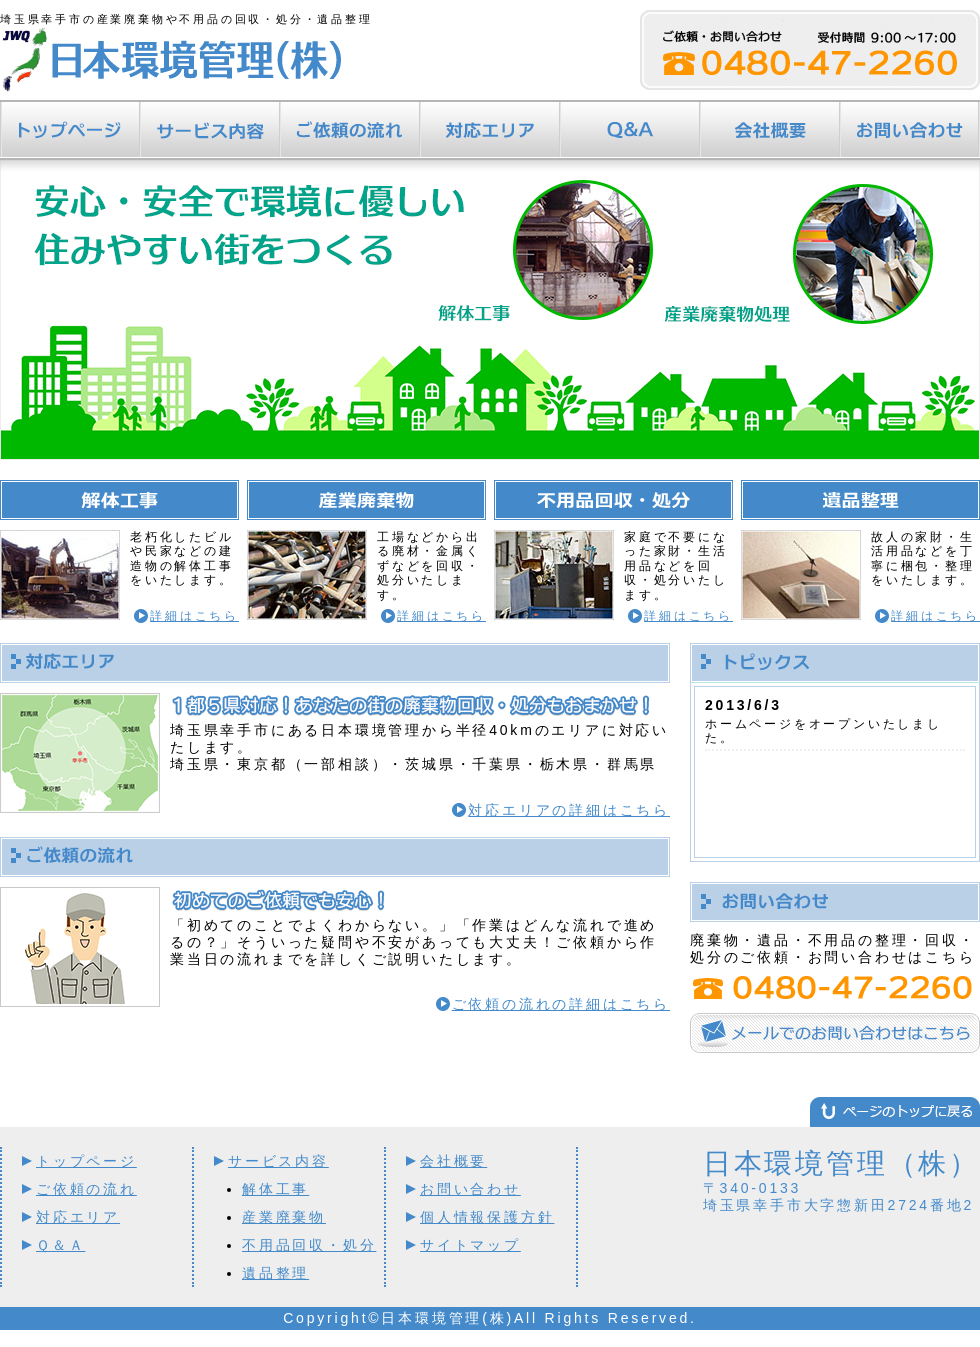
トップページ (70, 130)
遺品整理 (275, 1273)
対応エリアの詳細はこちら (569, 810)
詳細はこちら (194, 616)
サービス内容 (210, 130)
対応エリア (490, 130)
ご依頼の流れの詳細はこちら (561, 1004)
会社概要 (770, 130)
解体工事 (275, 1189)
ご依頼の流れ (350, 130)
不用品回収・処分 (309, 1245)
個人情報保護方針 (487, 1217)
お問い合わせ (910, 130)
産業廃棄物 (284, 1217)
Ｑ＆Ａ (630, 130)
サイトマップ (470, 1245)
